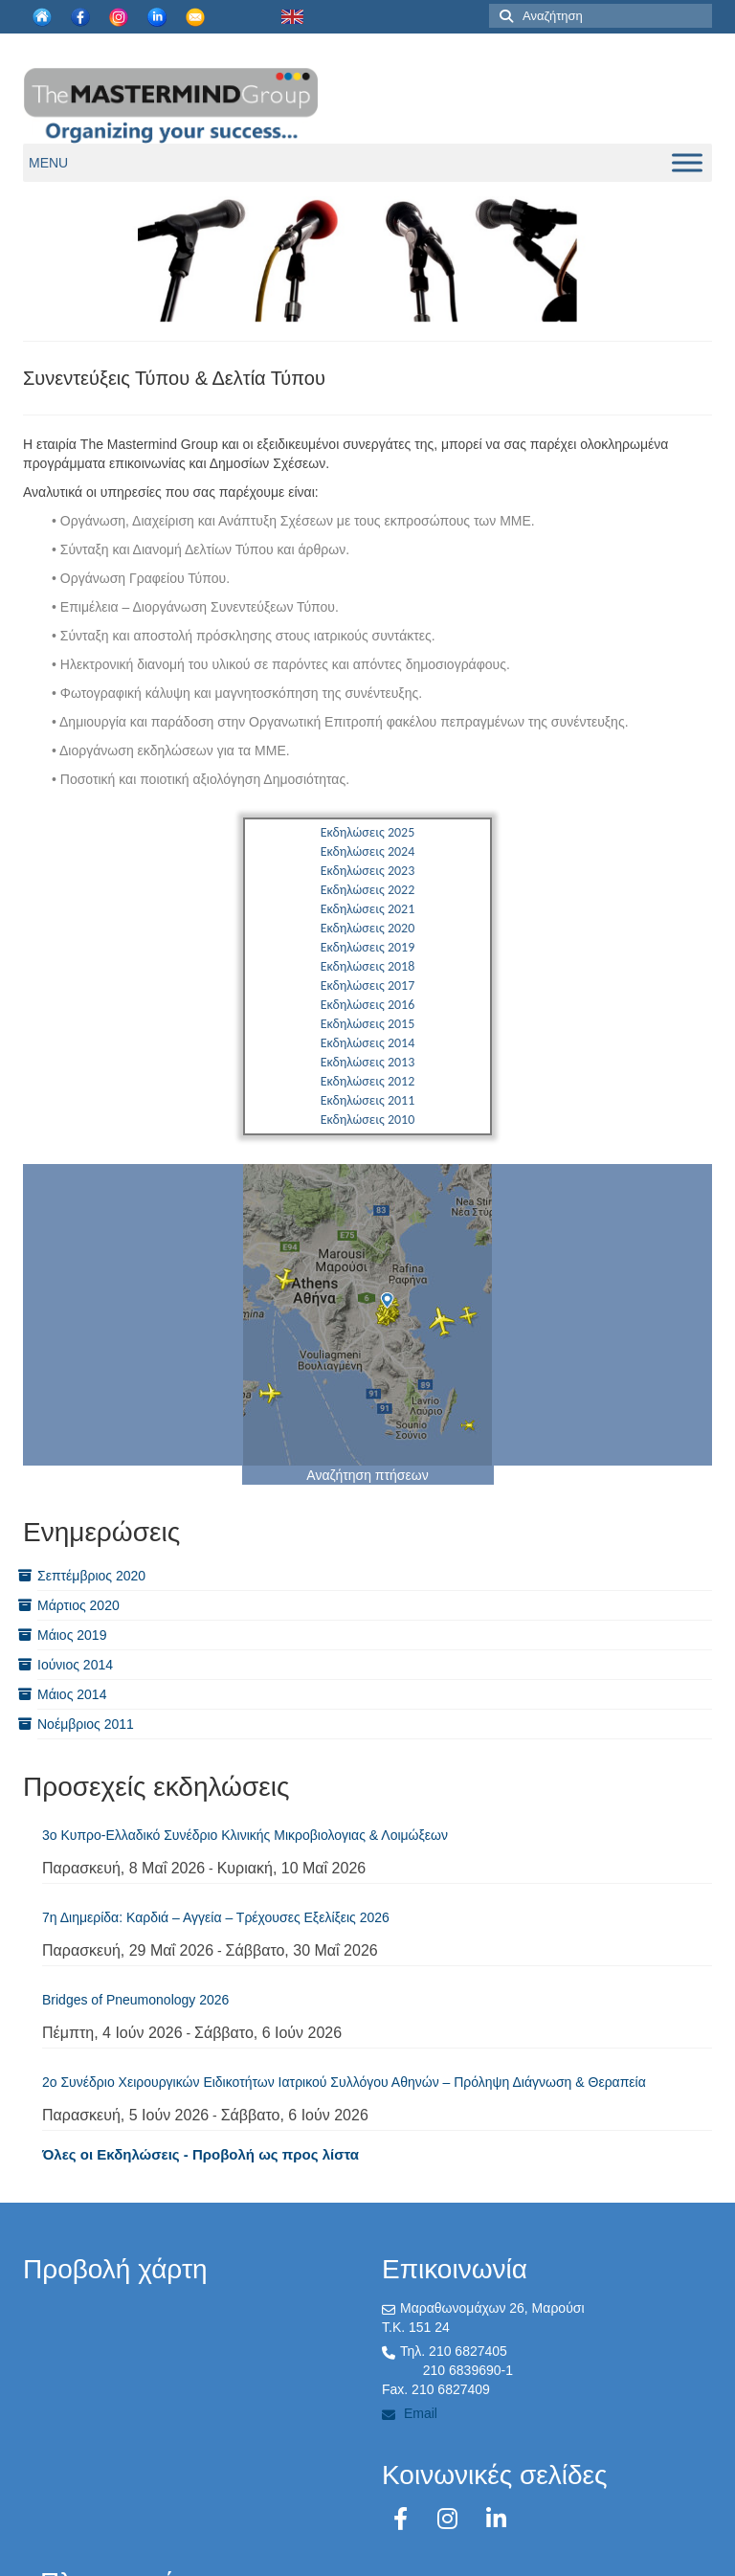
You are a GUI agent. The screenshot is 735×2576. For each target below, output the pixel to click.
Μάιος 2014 (71, 1694)
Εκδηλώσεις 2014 (368, 1043)
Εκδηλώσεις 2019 (368, 947)
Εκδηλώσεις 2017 (368, 985)
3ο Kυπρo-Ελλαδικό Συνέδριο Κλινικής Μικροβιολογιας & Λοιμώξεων (245, 1835)
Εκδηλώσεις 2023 (368, 870)
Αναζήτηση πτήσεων (367, 1475)
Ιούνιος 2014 (75, 1664)
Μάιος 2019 (71, 1635)
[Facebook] (403, 2519)
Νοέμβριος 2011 (85, 1724)
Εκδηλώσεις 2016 (368, 1005)
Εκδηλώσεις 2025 (368, 832)
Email (409, 2413)
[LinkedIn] (496, 2519)
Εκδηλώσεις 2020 (368, 928)
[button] (48, 163)
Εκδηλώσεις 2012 (368, 1081)
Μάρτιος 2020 (78, 1605)
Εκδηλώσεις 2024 (368, 851)
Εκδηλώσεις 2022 (368, 890)
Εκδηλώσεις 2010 (368, 1119)
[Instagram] (450, 2519)
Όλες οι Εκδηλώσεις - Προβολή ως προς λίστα (200, 2154)
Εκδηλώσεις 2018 (368, 966)
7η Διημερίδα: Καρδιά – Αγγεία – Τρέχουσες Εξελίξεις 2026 (216, 1917)
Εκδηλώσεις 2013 (368, 1062)
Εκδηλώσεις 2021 (368, 909)
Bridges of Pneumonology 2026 (135, 1999)
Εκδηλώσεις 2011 (368, 1100)
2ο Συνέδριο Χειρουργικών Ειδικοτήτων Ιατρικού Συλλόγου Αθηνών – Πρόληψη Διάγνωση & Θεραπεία (344, 2082)
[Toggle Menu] (687, 162)
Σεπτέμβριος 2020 (91, 1575)
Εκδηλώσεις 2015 (368, 1024)
